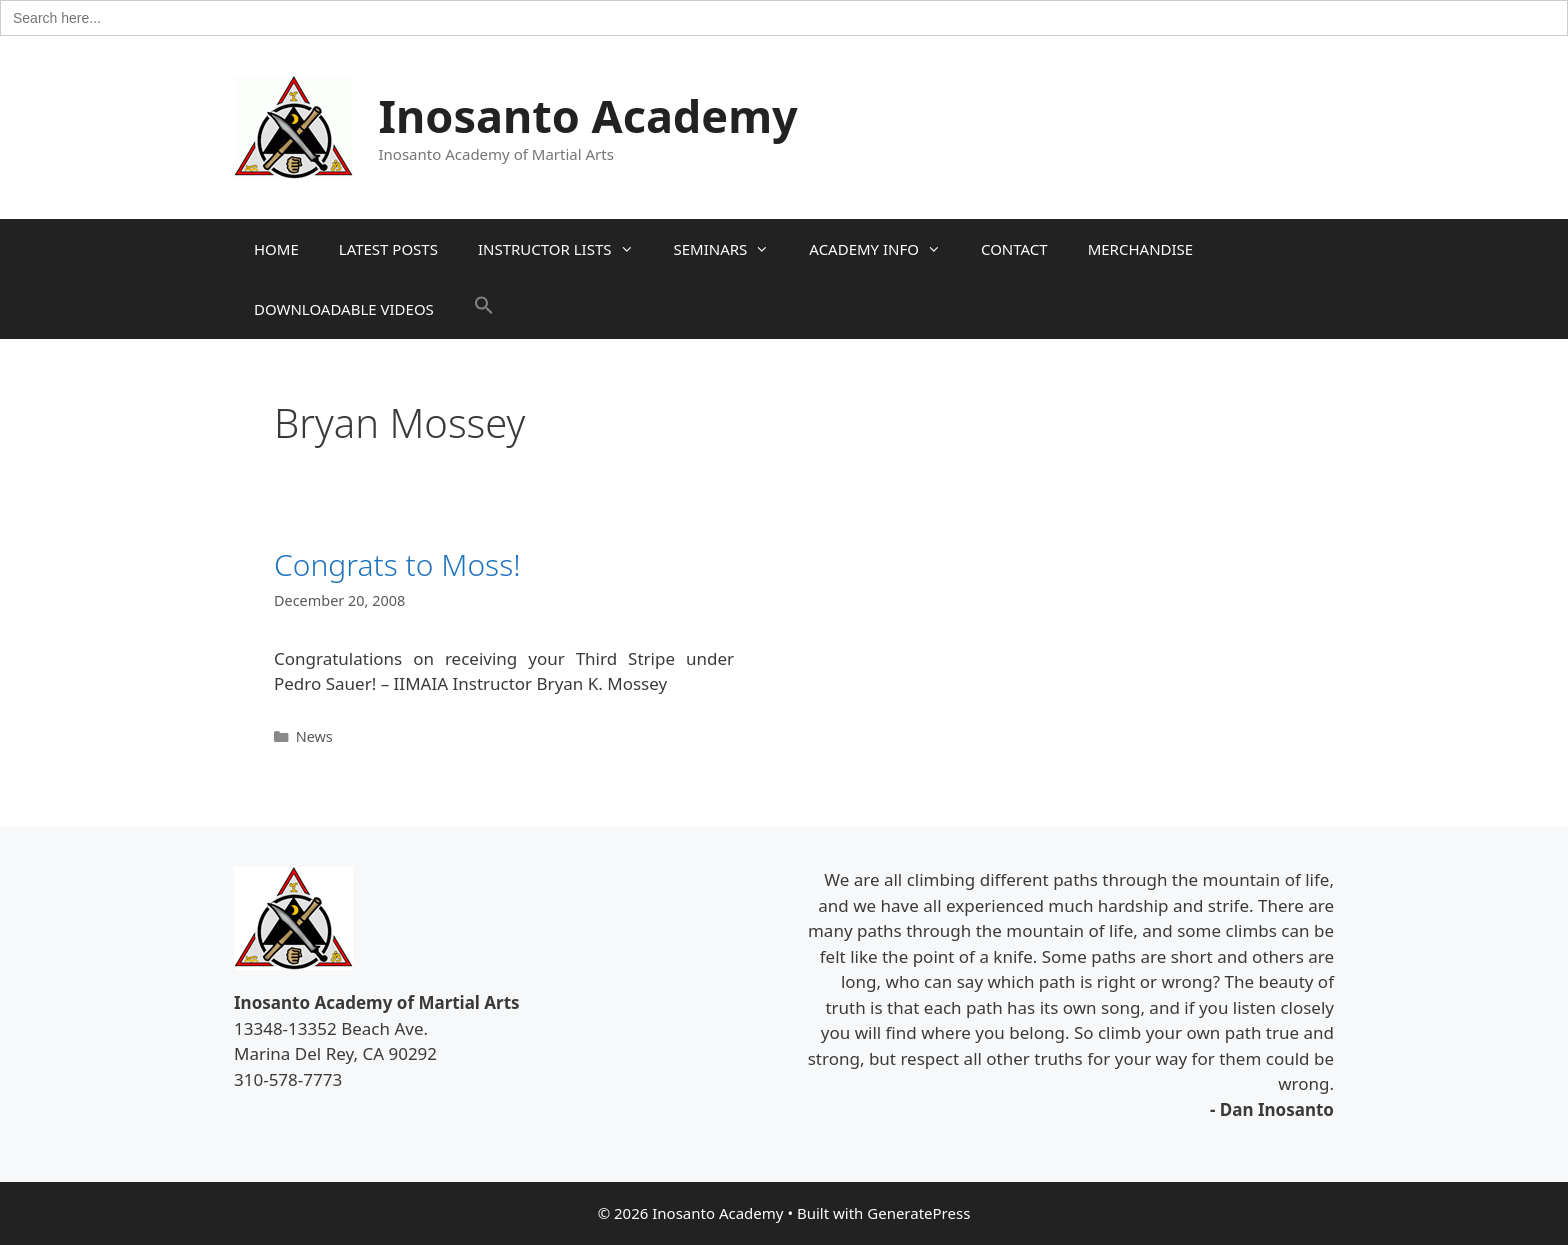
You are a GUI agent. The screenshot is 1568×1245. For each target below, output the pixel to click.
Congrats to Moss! (397, 564)
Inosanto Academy (588, 115)
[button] (484, 309)
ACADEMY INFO (885, 249)
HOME (276, 249)
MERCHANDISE (1140, 249)
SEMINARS (732, 249)
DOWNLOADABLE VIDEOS (344, 309)
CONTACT (1014, 249)
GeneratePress (918, 1213)
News (314, 736)
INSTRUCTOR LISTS (566, 249)
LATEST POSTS (388, 249)
